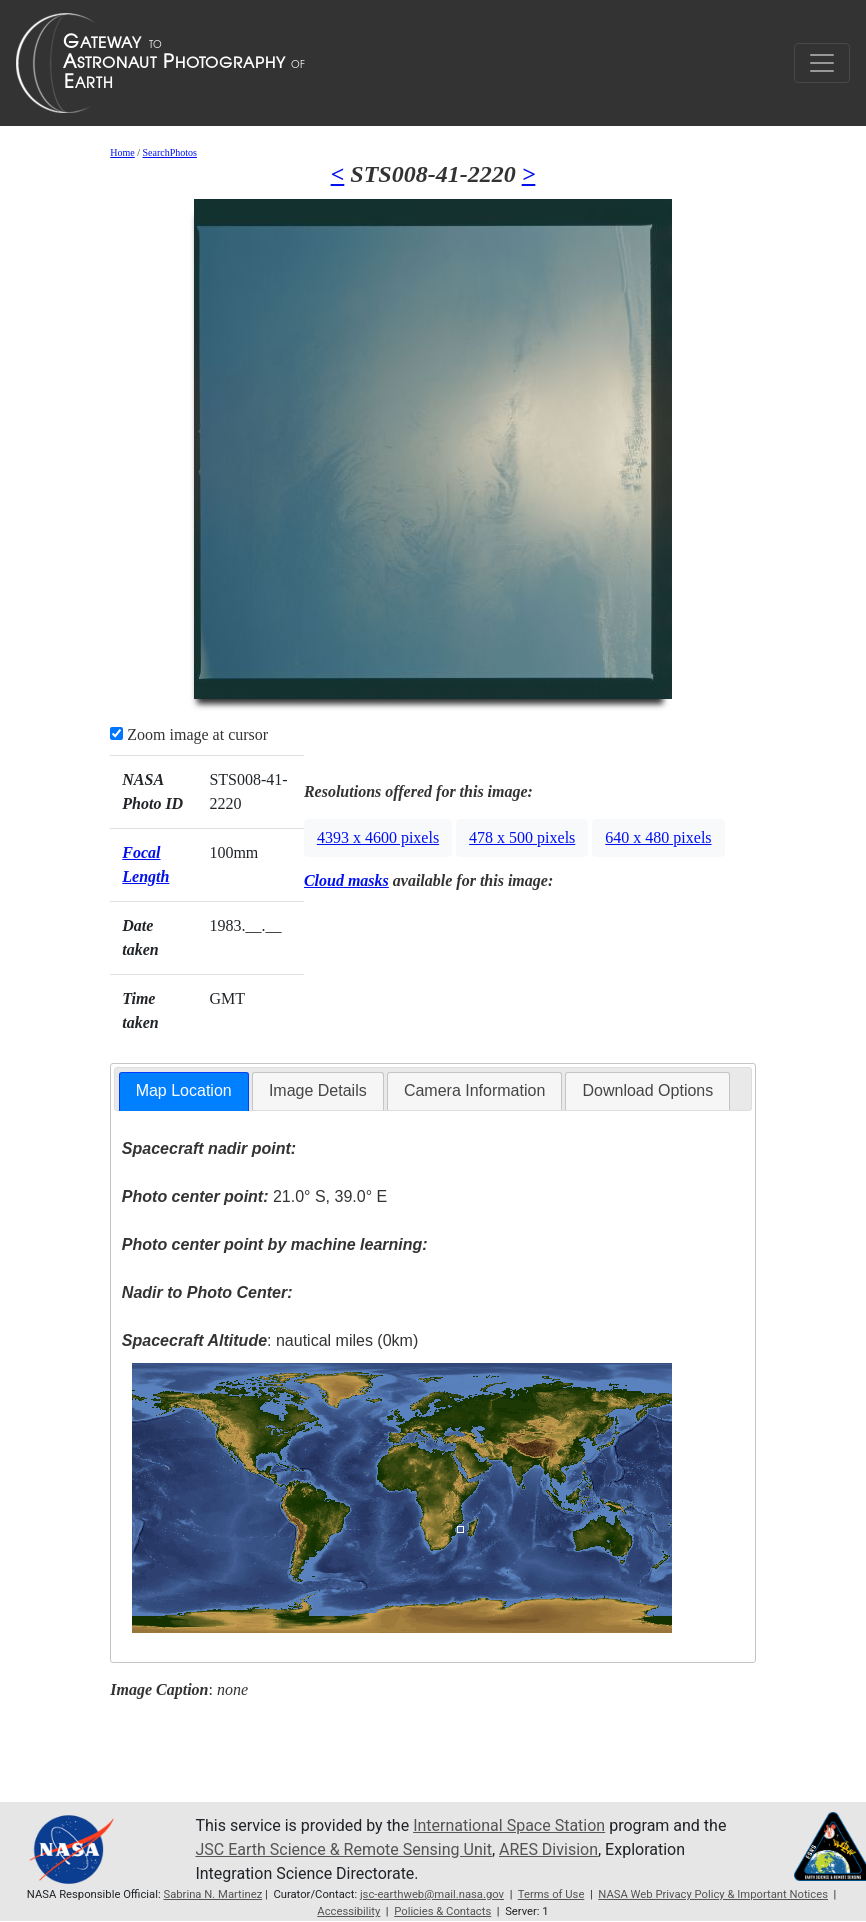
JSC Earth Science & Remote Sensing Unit (343, 1849)
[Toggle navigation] (822, 63)
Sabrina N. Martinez (212, 1894)
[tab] (184, 1091)
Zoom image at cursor (189, 734)
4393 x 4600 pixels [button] (378, 837)
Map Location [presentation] (184, 1090)
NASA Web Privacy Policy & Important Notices (713, 1894)
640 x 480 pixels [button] (658, 837)
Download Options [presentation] (647, 1090)
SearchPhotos (170, 152)
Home (122, 152)
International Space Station (509, 1825)
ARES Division (548, 1849)
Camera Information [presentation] (474, 1090)
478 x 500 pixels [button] (522, 837)
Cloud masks (346, 880)
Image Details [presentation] (318, 1090)
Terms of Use (551, 1894)
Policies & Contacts (442, 1911)
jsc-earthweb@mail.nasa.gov (432, 1894)
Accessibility (348, 1911)
